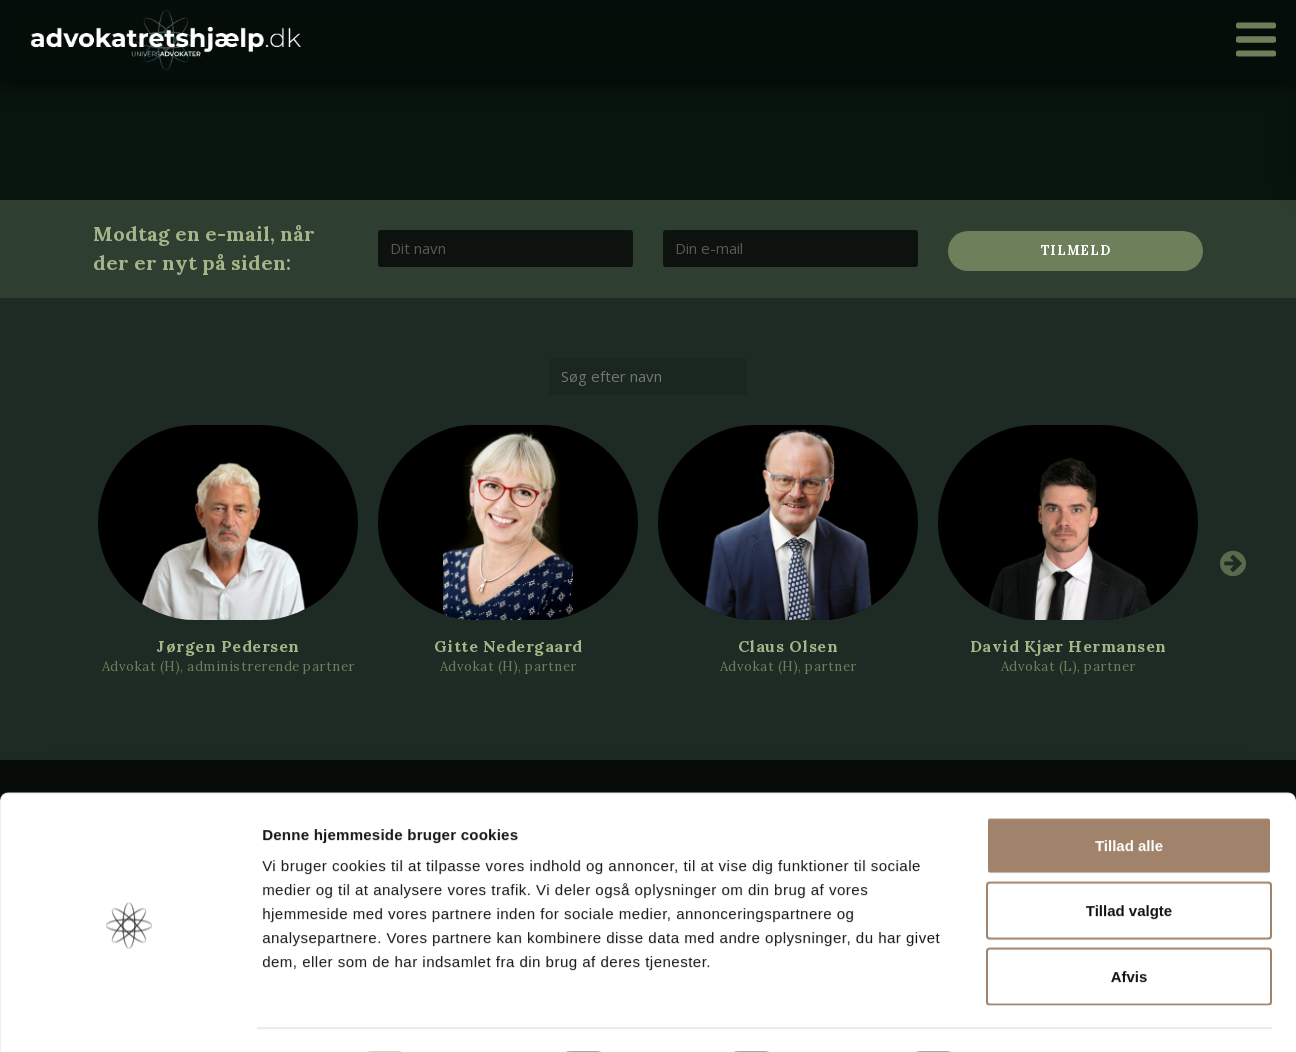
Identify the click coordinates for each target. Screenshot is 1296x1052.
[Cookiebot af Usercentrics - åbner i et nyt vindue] (129, 1013)
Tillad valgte (1129, 855)
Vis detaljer (1039, 1012)
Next (1233, 563)
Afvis (1129, 920)
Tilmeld (1076, 250)
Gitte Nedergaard (508, 646)
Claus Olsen (788, 646)
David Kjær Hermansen (1068, 646)
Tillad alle (1129, 789)
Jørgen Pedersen (228, 646)
